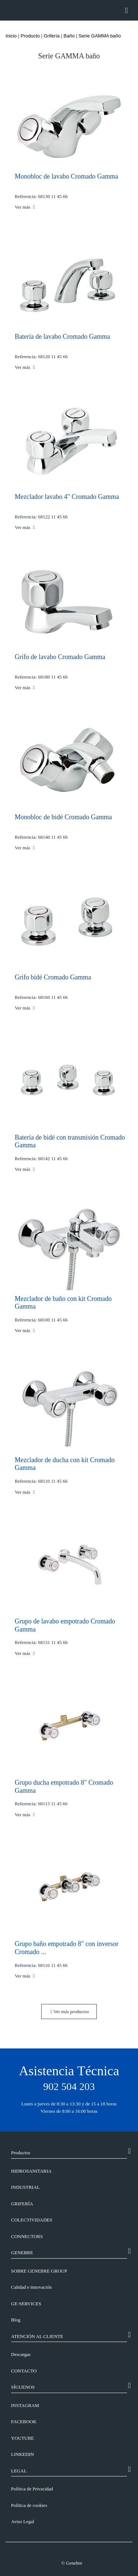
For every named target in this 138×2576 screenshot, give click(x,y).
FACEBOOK (23, 2421)
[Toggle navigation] (126, 10)
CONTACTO (24, 2371)
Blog (15, 2320)
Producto (30, 36)
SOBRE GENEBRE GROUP (39, 2271)
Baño (69, 36)
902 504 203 (69, 2086)
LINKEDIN (22, 2454)
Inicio (11, 36)
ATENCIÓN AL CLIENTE (37, 2336)
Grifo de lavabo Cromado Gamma (60, 657)
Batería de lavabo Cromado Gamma (62, 336)
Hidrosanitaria (31, 2171)
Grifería (52, 36)
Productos (20, 2152)
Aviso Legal (22, 2521)
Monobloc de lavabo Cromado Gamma (66, 176)
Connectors (27, 2236)
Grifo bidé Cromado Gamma (53, 977)
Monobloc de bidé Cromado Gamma (63, 817)
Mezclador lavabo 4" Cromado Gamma (67, 496)
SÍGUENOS (23, 2387)
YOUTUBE (22, 2438)
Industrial (25, 2187)
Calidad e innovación (31, 2287)
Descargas (21, 2354)
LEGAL (19, 2471)
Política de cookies (29, 2505)
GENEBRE (22, 2252)
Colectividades (31, 2220)
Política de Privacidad (32, 2489)
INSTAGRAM (25, 2405)
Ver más (25, 207)
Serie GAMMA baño (100, 36)
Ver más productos (69, 2011)
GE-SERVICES (26, 2303)
